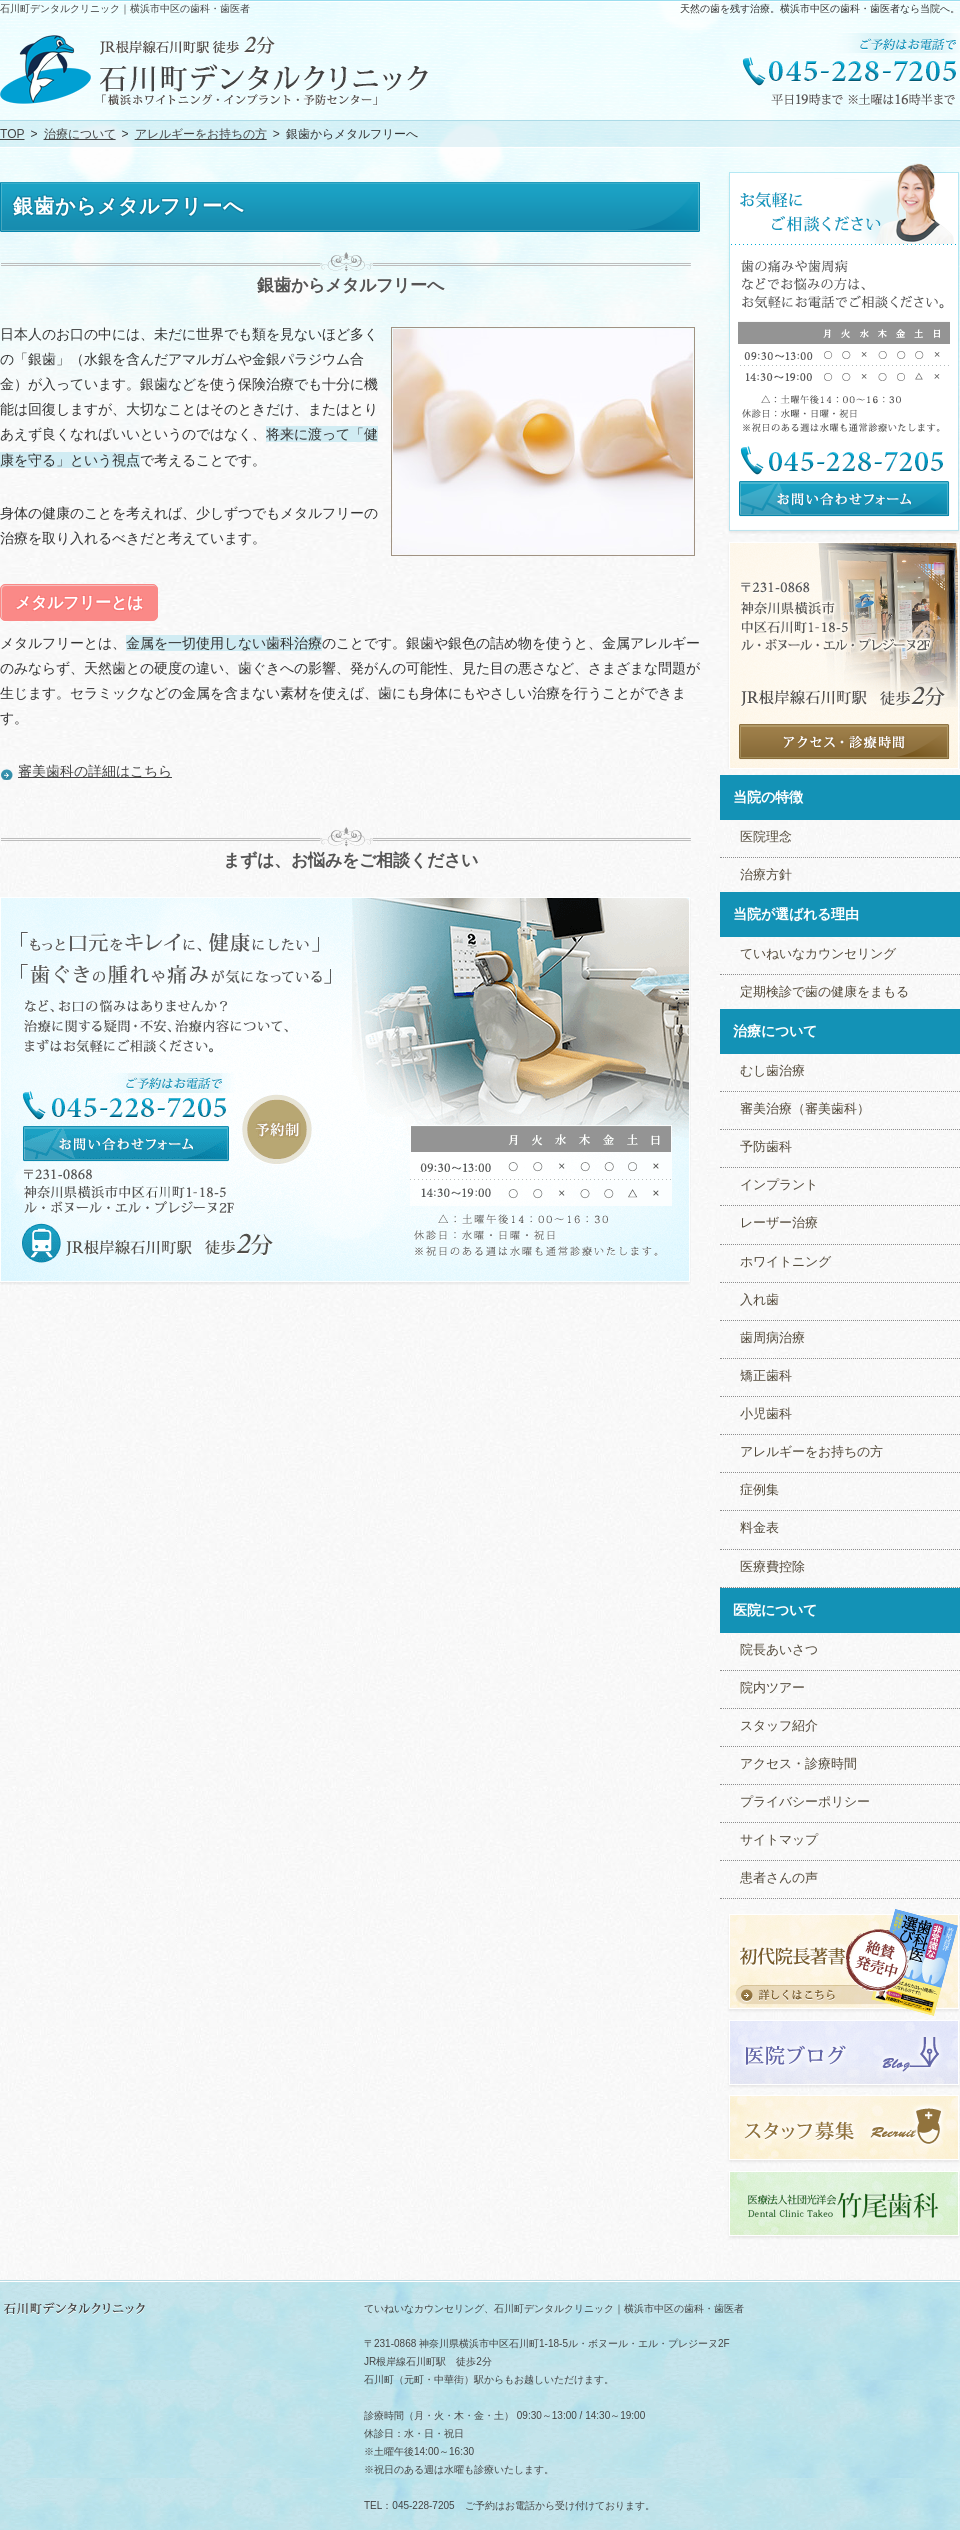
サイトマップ (779, 1840)
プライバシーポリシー (805, 1802)
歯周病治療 (772, 1338)
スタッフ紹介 (779, 1726)
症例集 (759, 1490)
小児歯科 (766, 1414)
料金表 (759, 1528)
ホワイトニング (785, 1262)
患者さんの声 (779, 1878)
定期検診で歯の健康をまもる (824, 992)
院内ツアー (772, 1688)
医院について (775, 1610)
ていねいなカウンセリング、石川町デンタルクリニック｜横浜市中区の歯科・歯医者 (554, 2308)
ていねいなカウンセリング (818, 954)
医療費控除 (772, 1567)
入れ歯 (759, 1300)
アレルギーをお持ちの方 (811, 1452)
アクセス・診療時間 (798, 1764)
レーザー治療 (779, 1223)
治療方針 (766, 875)
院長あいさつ (779, 1650)
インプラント (779, 1185)
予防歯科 (766, 1147)
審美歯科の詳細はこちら (95, 771)
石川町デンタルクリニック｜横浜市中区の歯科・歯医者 (125, 8)
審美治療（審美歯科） (805, 1109)
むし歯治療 (772, 1071)
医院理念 (766, 837)
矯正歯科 (766, 1376)
